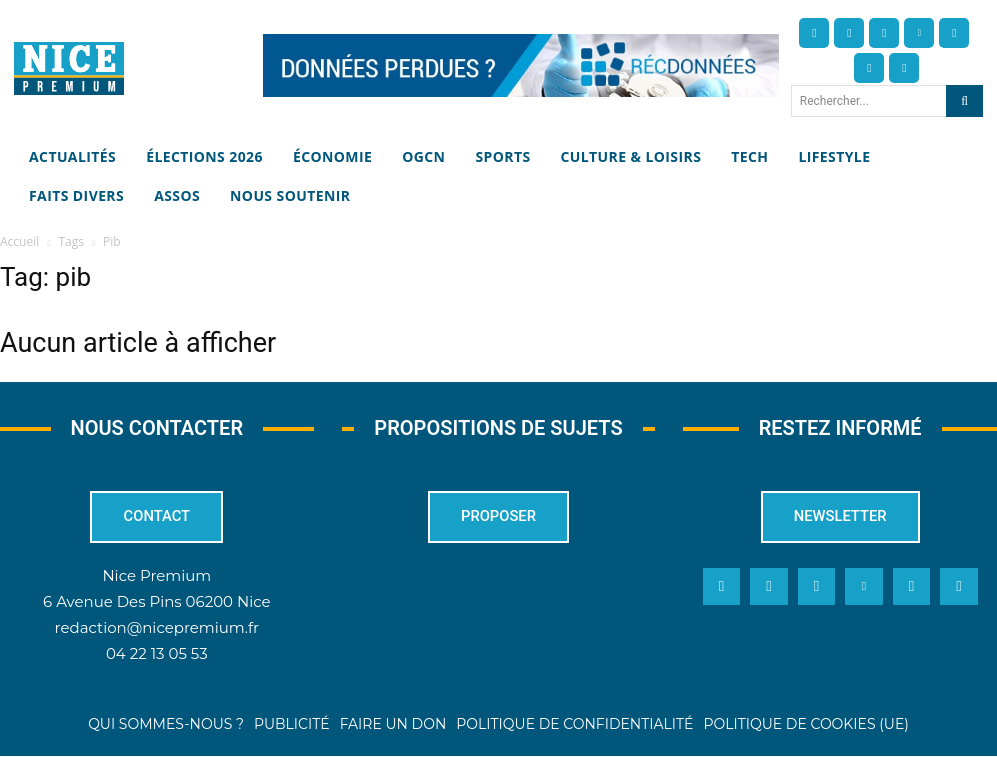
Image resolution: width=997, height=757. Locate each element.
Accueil (19, 241)
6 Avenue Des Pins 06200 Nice (156, 601)
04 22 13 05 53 (157, 653)
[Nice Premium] (69, 68)
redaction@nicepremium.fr (157, 627)
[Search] (964, 101)
